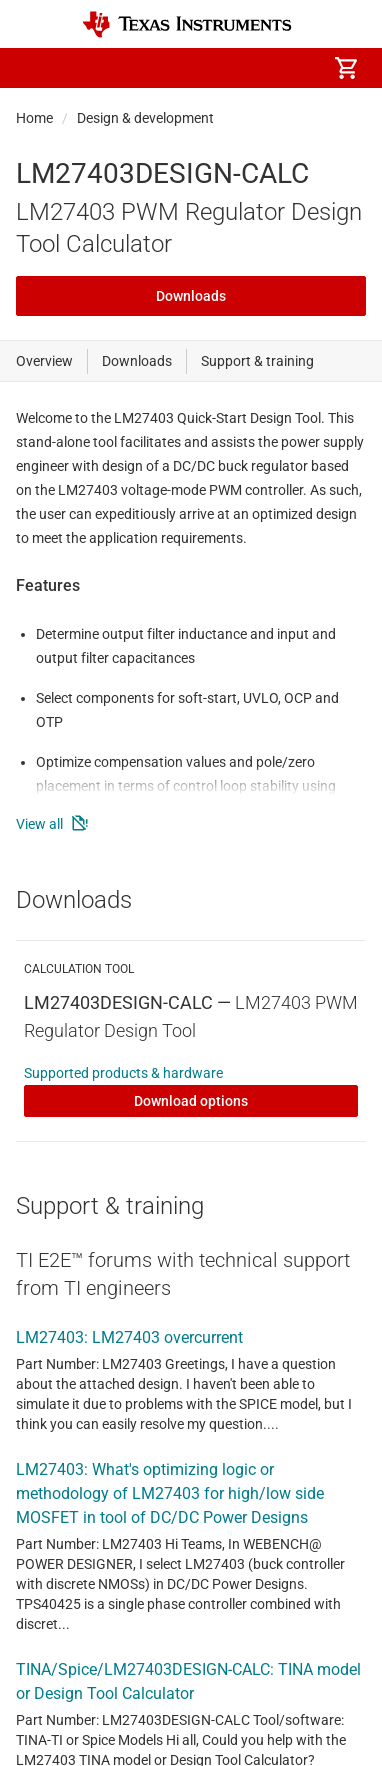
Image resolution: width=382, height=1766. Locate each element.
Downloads (191, 296)
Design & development (145, 118)
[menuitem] (178, 68)
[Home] (187, 24)
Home (34, 118)
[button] (36, 68)
